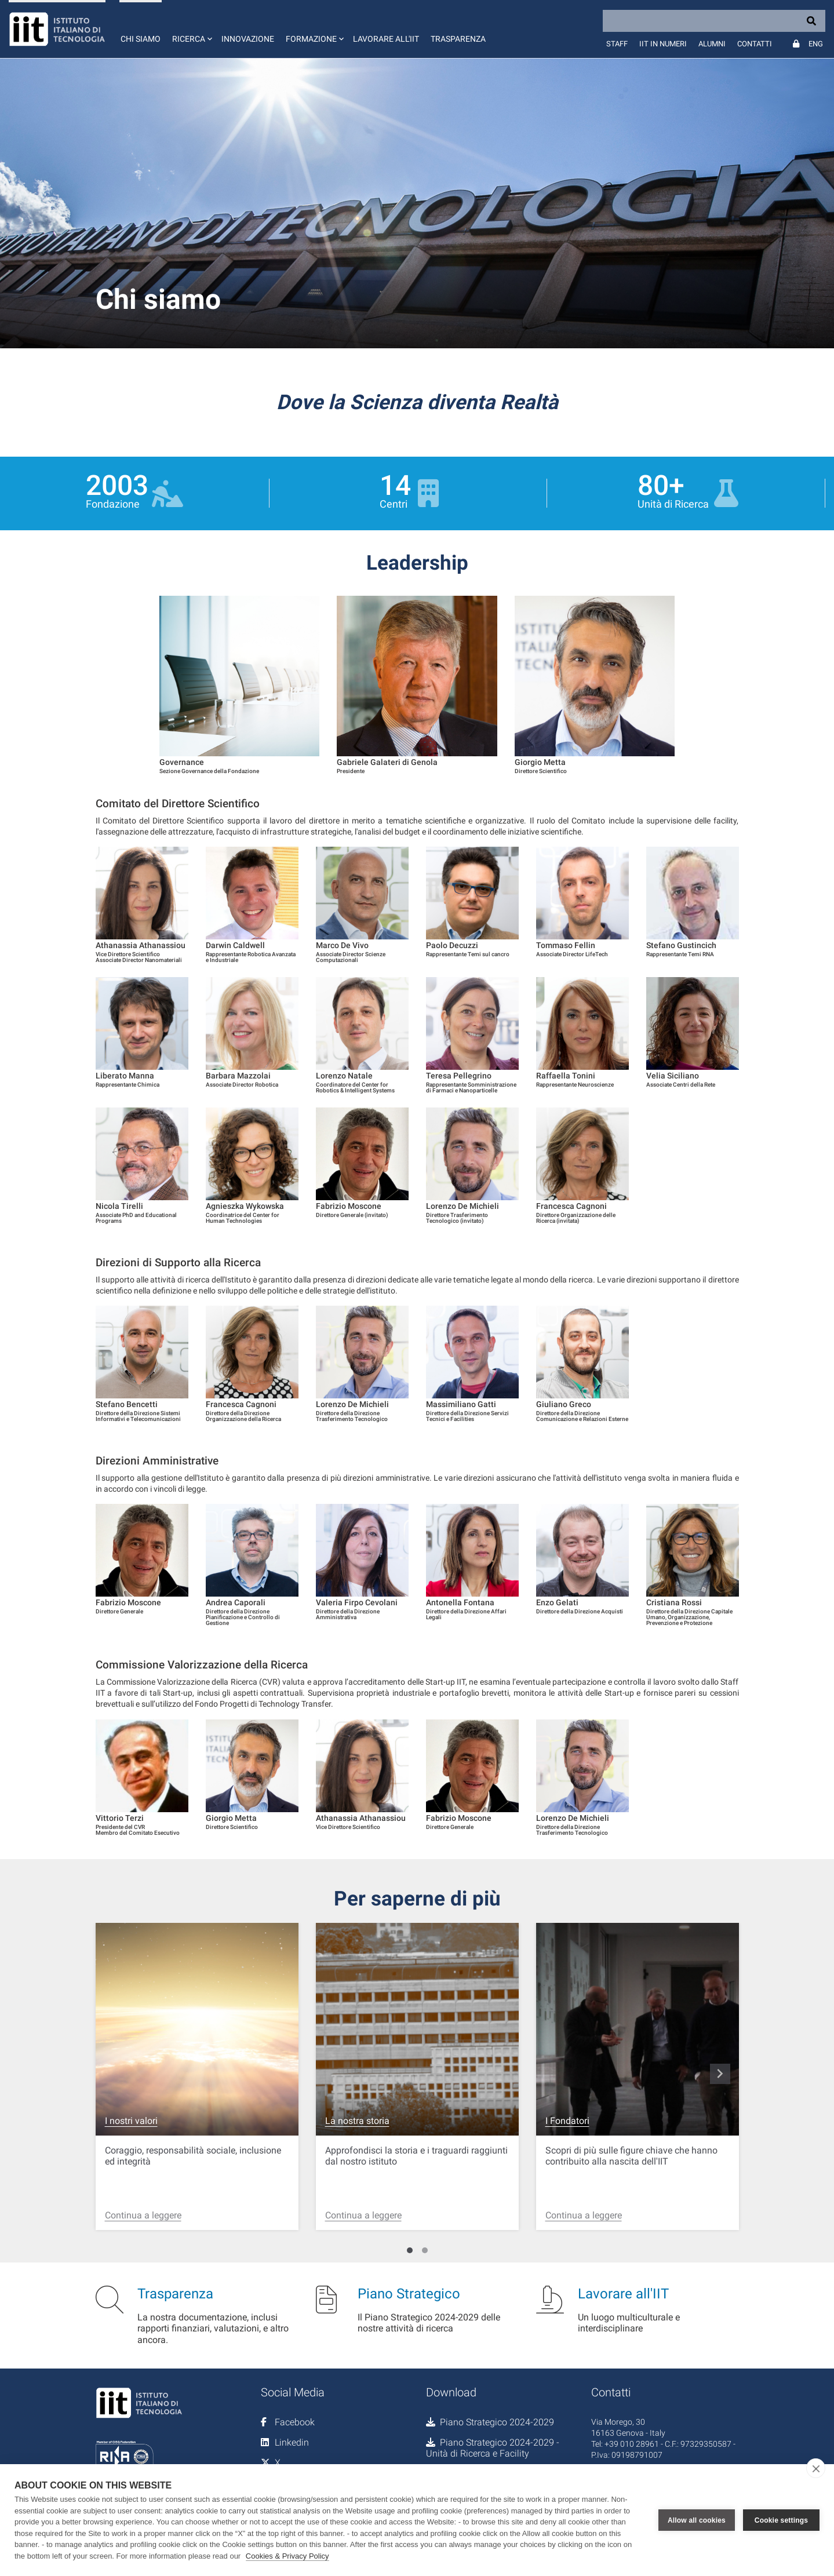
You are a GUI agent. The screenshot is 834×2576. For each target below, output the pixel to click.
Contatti (754, 43)
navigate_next (720, 2073)
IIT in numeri (663, 43)
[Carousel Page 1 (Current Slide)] (410, 2250)
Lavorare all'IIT (386, 38)
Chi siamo (141, 38)
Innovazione (247, 38)
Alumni (712, 43)
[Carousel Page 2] (425, 2250)
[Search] (714, 21)
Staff (617, 43)
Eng (815, 43)
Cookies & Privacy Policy (287, 2556)
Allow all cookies (697, 2520)
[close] (815, 2468)
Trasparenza (458, 38)
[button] (191, 29)
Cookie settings (781, 2520)
